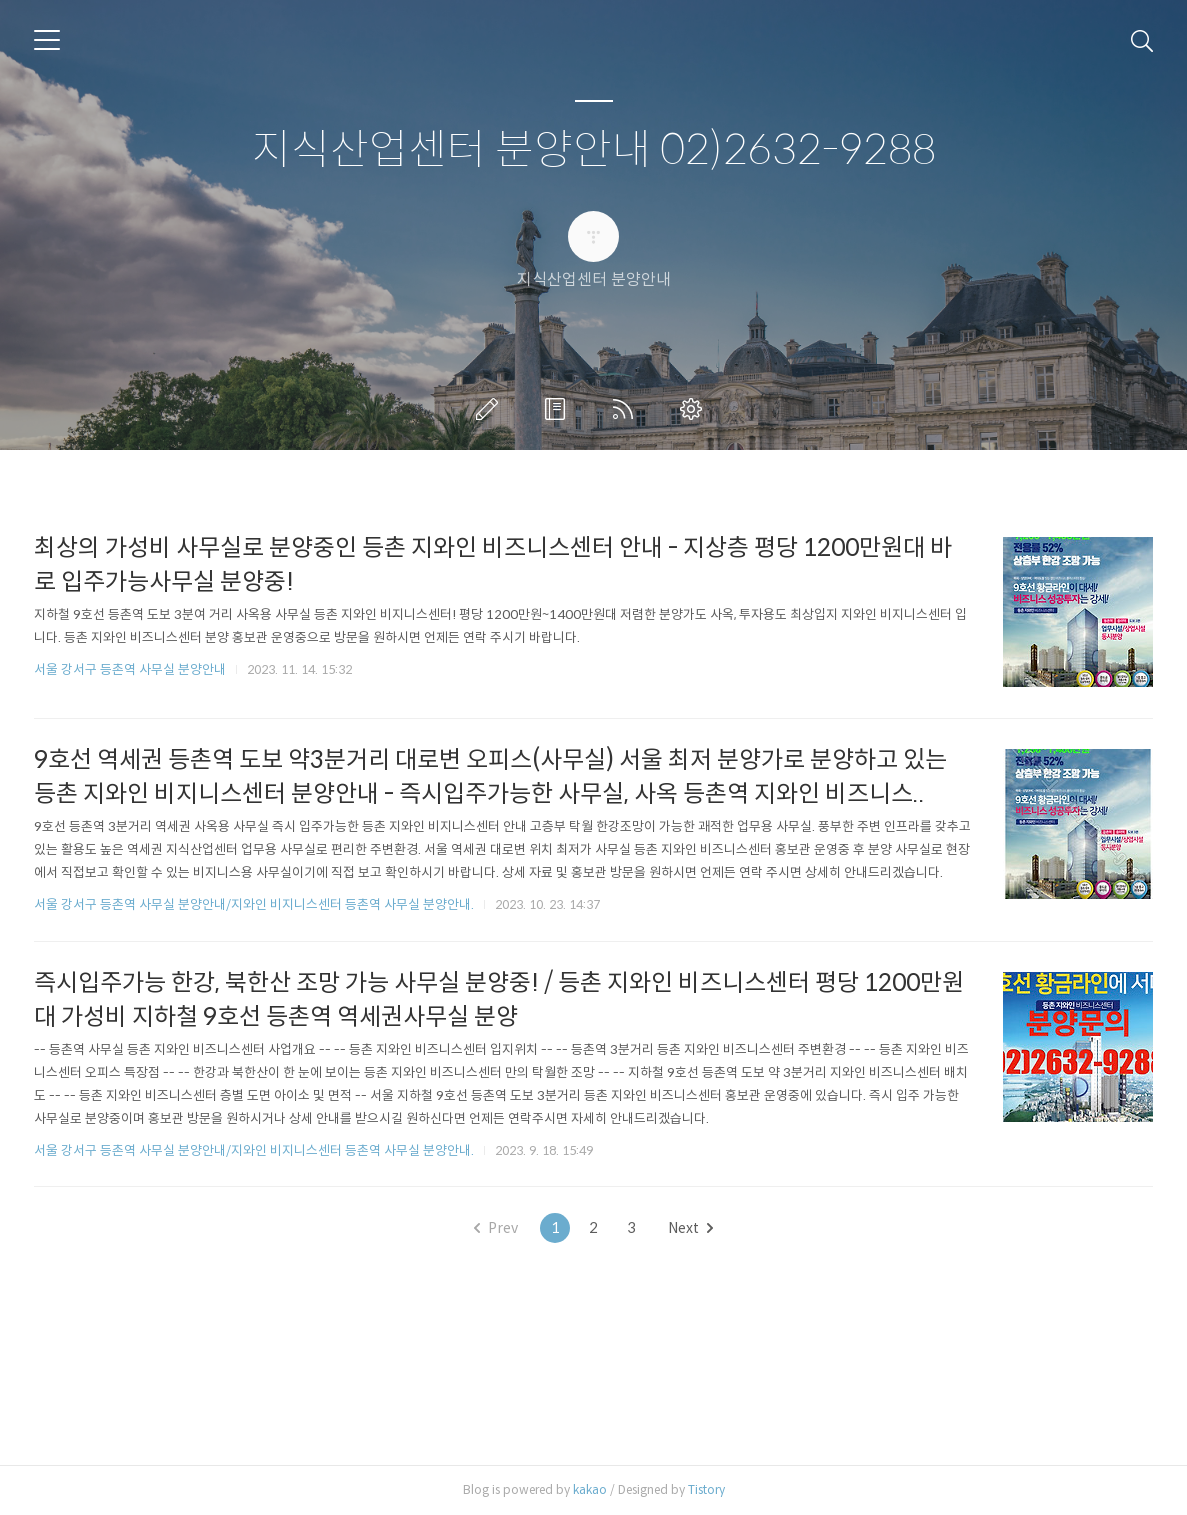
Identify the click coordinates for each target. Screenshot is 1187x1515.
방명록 (559, 409)
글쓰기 (491, 409)
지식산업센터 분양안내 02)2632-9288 (594, 150)
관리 (695, 409)
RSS (627, 409)
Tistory (706, 1489)
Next (690, 1228)
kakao (590, 1489)
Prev (496, 1228)
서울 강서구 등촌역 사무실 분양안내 (130, 669)
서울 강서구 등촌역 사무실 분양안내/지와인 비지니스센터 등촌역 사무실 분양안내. (254, 904)
